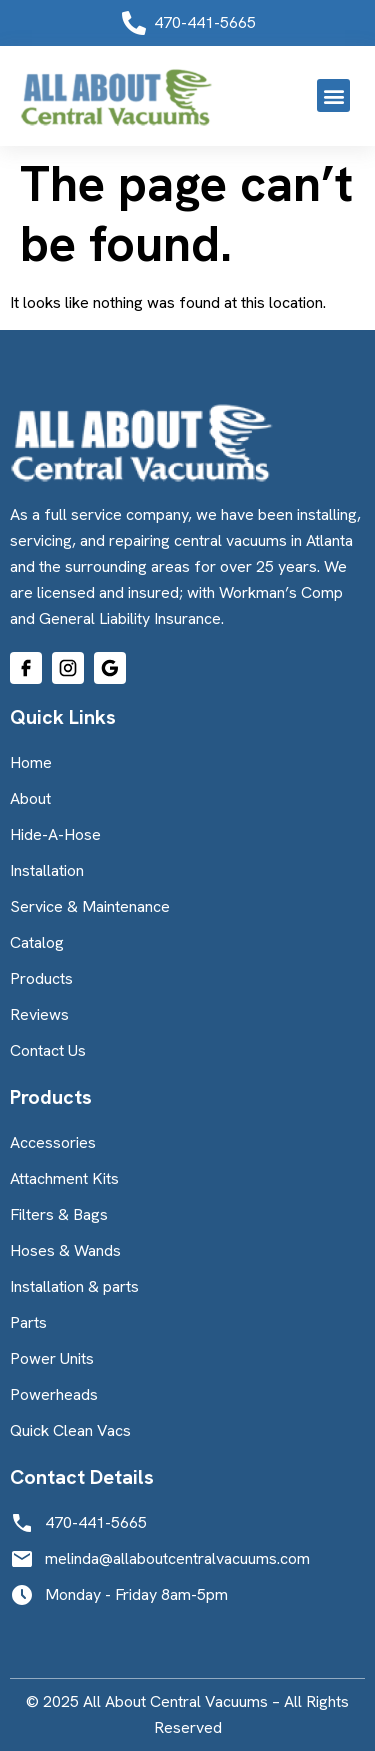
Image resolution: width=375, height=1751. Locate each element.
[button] (333, 95)
